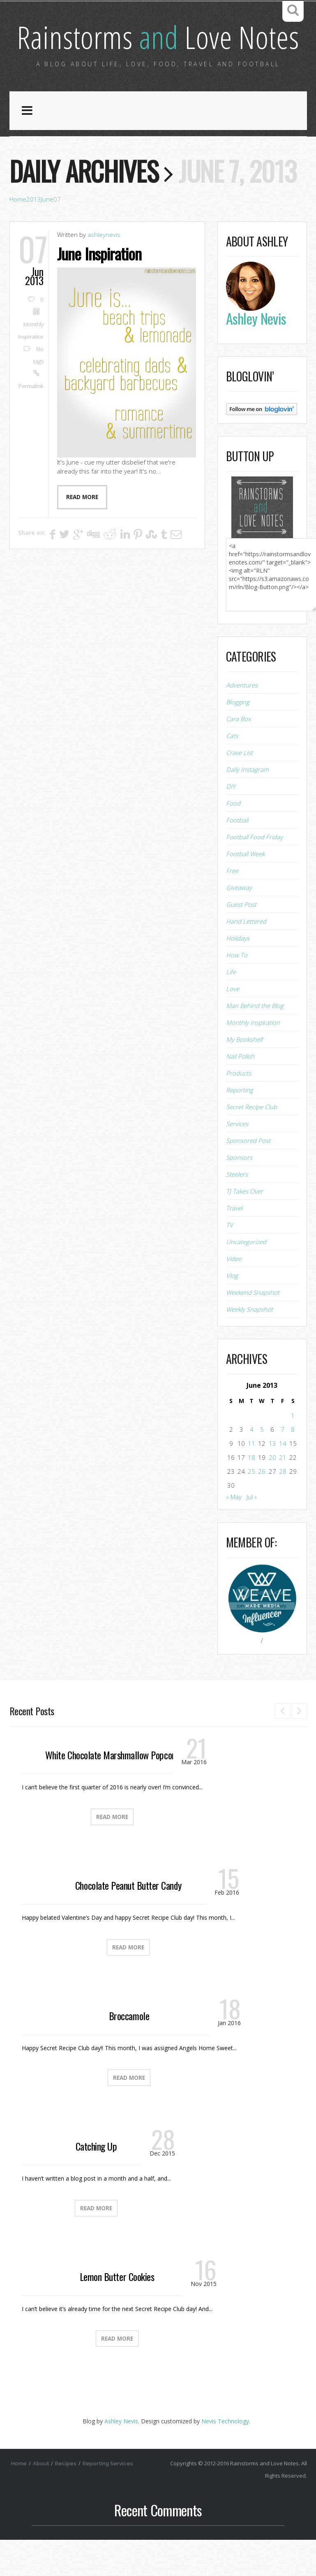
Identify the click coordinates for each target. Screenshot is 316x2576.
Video (234, 1295)
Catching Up (96, 2182)
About (41, 2500)
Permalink (31, 422)
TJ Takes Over (244, 1227)
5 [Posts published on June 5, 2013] (262, 1465)
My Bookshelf (244, 1075)
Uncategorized (246, 1278)
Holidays (237, 974)
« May (234, 1533)
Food (233, 839)
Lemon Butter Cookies (117, 2312)
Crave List (239, 789)
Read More (112, 1853)
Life (231, 1008)
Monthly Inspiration (253, 1059)
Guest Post (241, 940)
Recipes (66, 2500)
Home (17, 236)
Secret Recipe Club (251, 1143)
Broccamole (129, 2051)
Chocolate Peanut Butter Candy (128, 1921)
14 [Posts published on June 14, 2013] (282, 1479)
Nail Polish (240, 1092)
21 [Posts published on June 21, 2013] (282, 1493)
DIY (230, 822)
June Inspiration (101, 289)
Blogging (237, 738)
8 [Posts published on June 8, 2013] (293, 1465)
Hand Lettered (246, 957)
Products (238, 1109)
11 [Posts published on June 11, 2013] (251, 1479)
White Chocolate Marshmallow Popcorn (112, 1791)
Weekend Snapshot (252, 1328)
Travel (234, 1244)
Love (232, 1025)
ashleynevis (104, 271)
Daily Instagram (247, 805)
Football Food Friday (254, 873)
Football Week (245, 890)
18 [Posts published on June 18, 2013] (251, 1493)
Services (237, 1160)
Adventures (242, 721)
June (47, 236)
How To (236, 991)
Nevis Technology (225, 2457)
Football (237, 856)
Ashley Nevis (121, 2457)
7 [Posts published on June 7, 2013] (282, 1465)
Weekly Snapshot (249, 1345)
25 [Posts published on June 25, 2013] (251, 1507)
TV (229, 1261)
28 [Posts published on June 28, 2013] (282, 1507)
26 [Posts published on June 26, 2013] (261, 1507)
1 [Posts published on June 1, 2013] (293, 1451)
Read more (82, 533)
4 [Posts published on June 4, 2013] (252, 1465)
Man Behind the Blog (255, 1042)
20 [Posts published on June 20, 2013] (272, 1493)
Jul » (252, 1533)
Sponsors (239, 1193)
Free (232, 907)
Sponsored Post (248, 1177)
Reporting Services (108, 2500)
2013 (33, 236)
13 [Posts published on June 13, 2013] (272, 1479)
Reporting (239, 1126)
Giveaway (239, 924)
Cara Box (238, 755)
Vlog (232, 1312)
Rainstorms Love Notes (158, 55)
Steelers (237, 1210)
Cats (232, 772)
